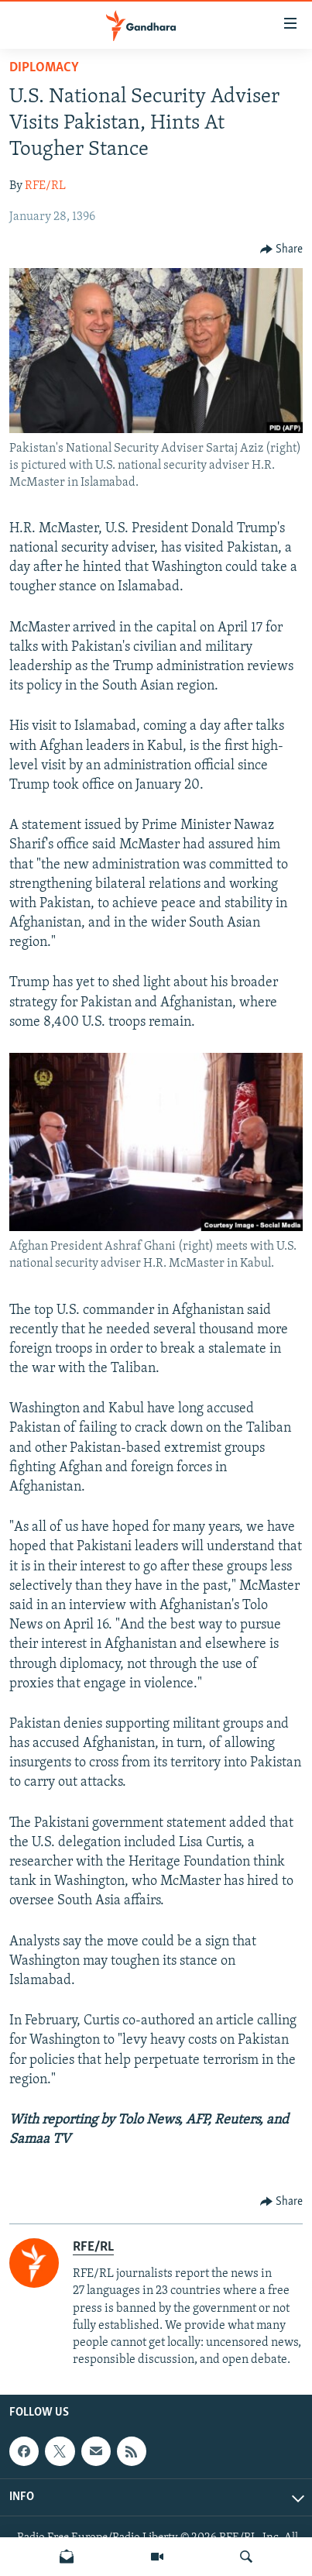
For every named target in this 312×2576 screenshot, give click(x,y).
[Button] (281, 249)
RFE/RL (45, 186)
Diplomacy (44, 67)
